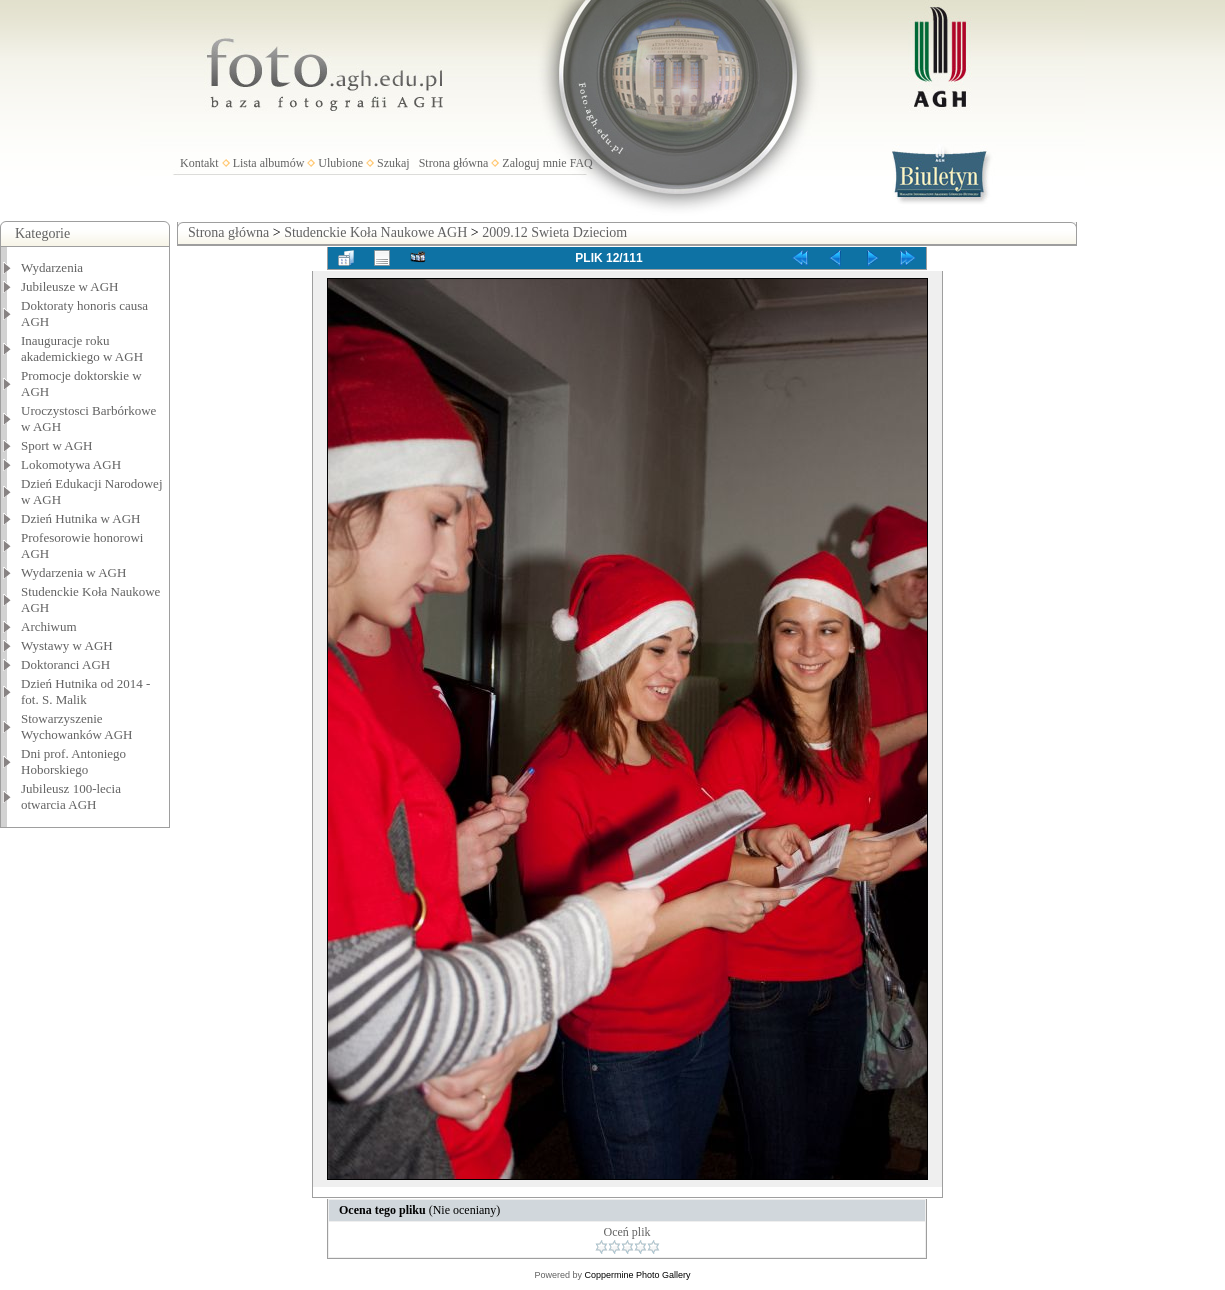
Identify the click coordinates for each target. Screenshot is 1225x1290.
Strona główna (454, 163)
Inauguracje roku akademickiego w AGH (82, 348)
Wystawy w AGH (67, 645)
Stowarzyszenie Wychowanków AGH (77, 726)
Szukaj (393, 163)
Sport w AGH (57, 445)
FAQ (581, 163)
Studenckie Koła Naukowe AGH (375, 232)
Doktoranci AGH (65, 664)
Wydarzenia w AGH (73, 572)
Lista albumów (269, 163)
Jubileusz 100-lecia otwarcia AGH (71, 796)
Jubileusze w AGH (70, 286)
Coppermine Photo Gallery (637, 1275)
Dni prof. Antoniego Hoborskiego (73, 761)
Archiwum (49, 626)
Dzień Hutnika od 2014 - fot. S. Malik (85, 691)
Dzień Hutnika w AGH (81, 518)
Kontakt (199, 163)
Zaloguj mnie (534, 163)
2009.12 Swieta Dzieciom (554, 232)
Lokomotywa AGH (71, 464)
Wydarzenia (52, 267)
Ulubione (340, 163)
